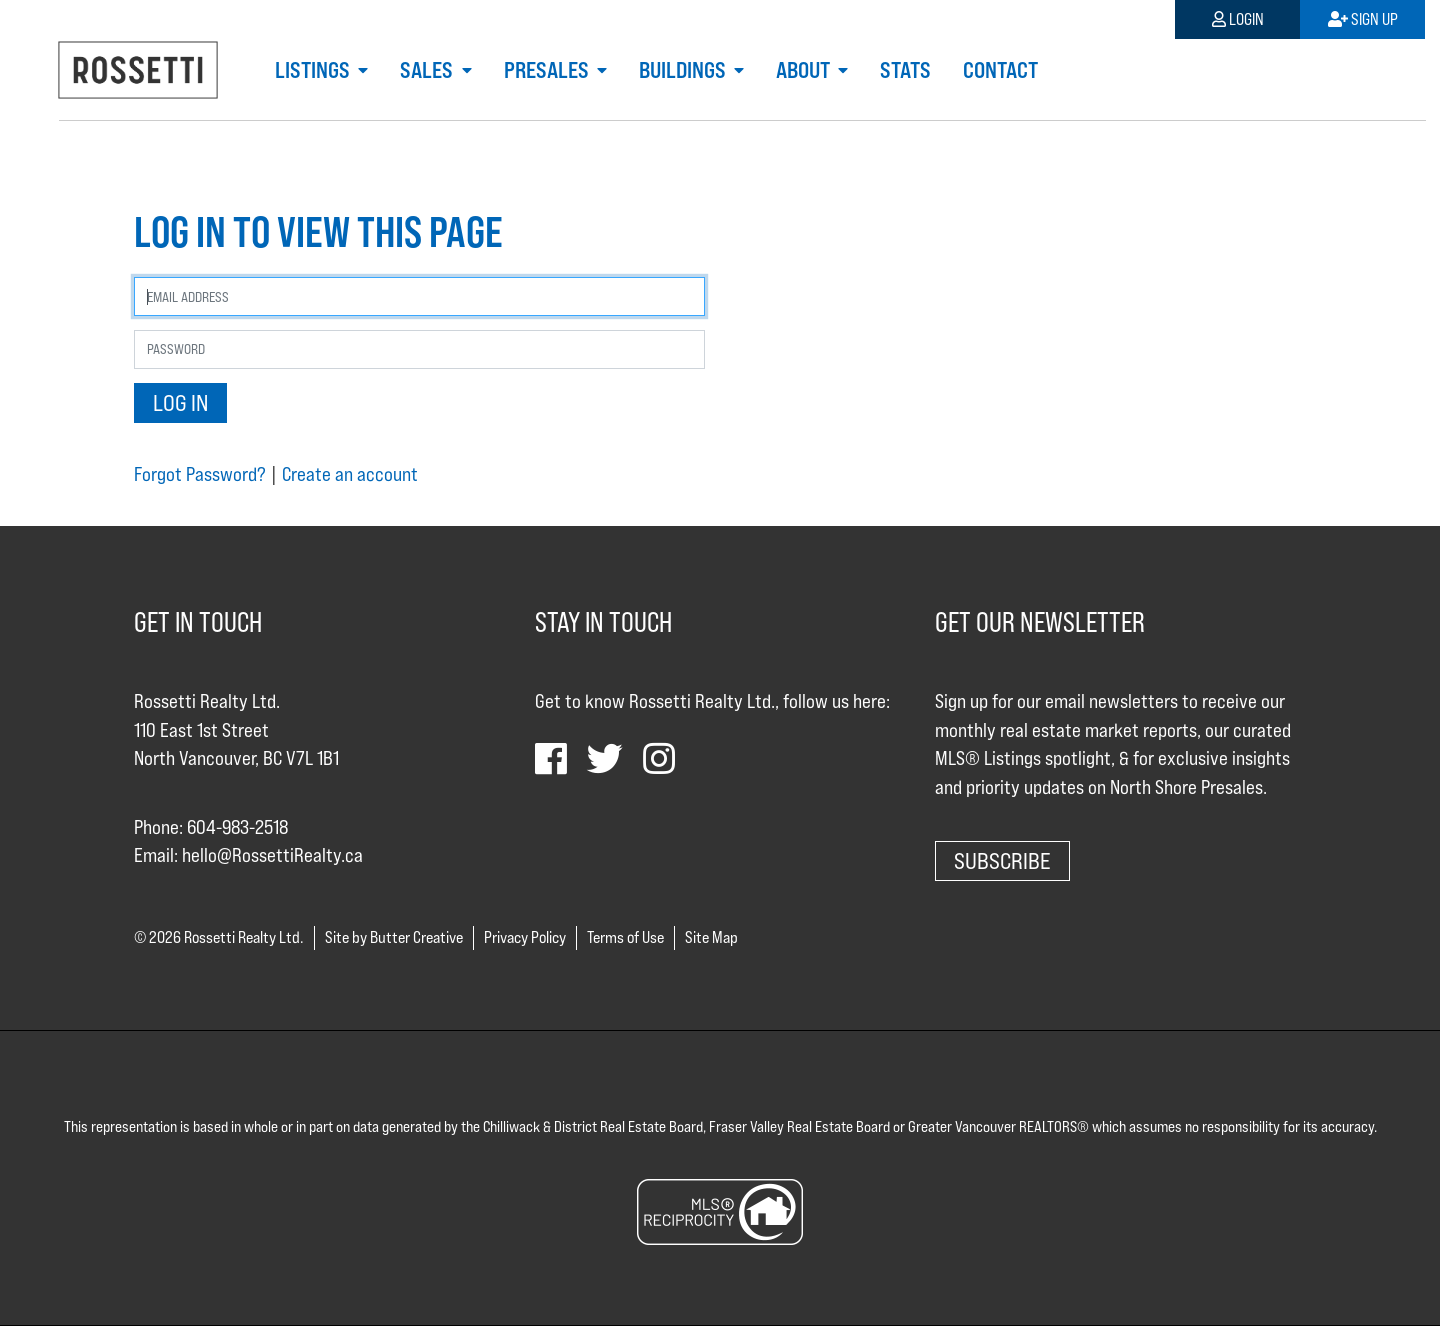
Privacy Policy (525, 937)
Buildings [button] (684, 70)
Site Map (711, 937)
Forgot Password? (200, 474)
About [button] (805, 70)
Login (1238, 19)
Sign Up (1363, 19)
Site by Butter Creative (394, 937)
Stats (905, 70)
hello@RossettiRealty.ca (272, 855)
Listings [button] (314, 70)
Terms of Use (625, 937)
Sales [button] (428, 70)
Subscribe (1002, 860)
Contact (1000, 70)
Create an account (350, 474)
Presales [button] (548, 70)
